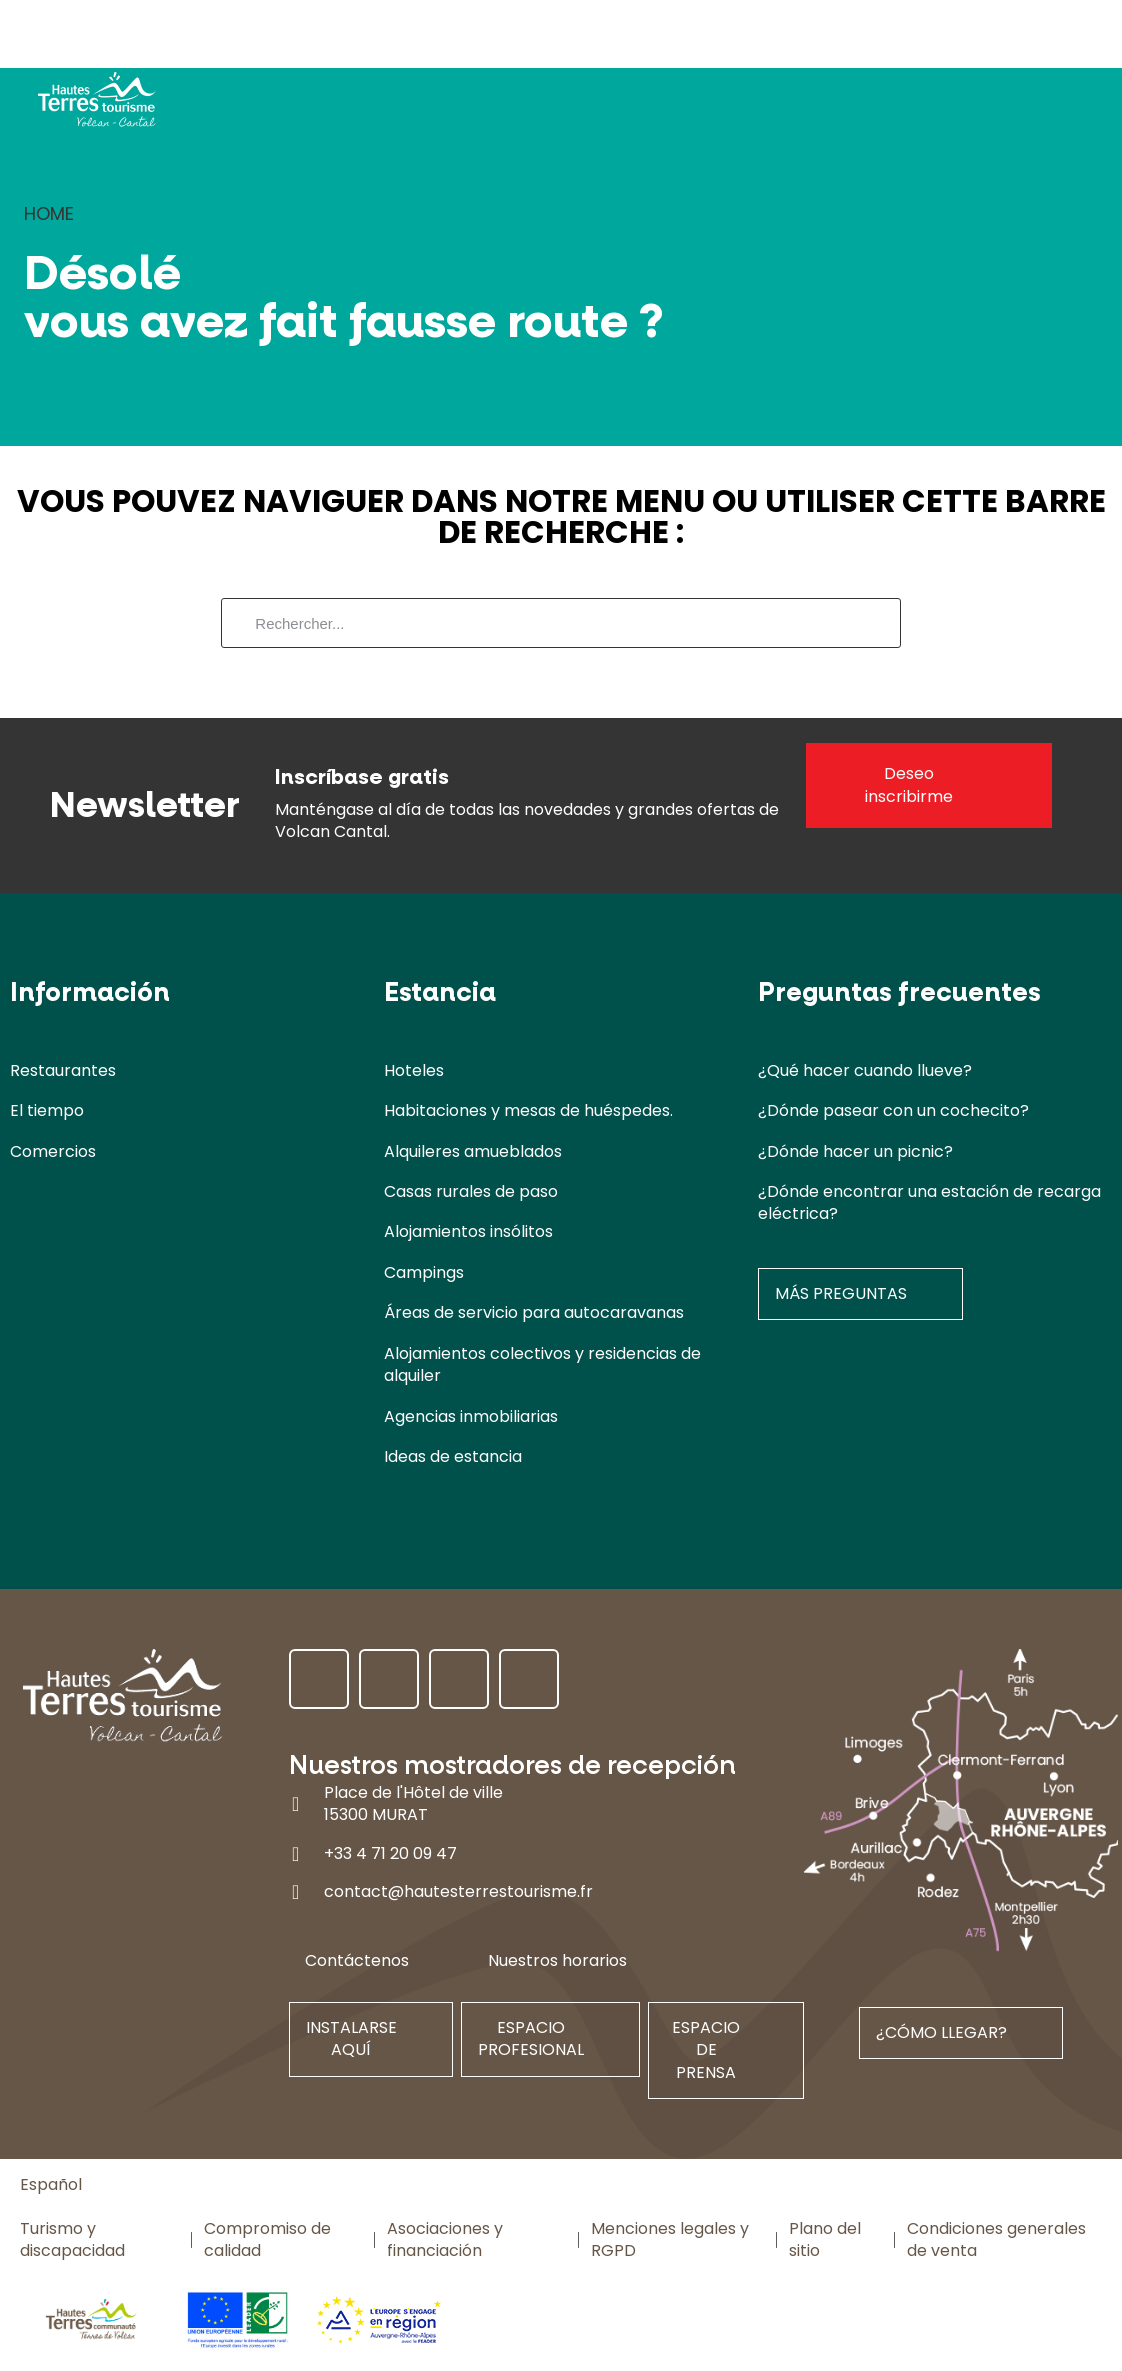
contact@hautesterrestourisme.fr (458, 1891)
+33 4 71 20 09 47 (390, 1853)
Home (49, 213)
